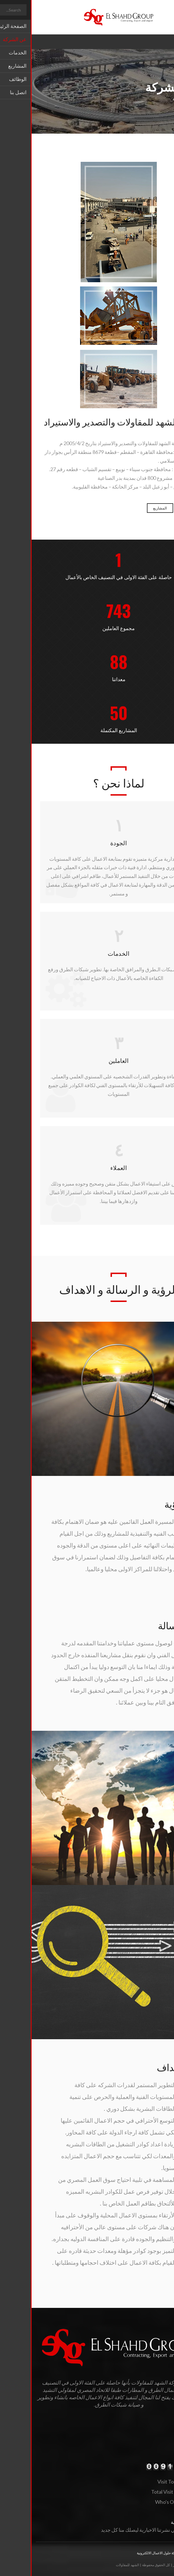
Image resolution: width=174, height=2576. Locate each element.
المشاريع (128, 508)
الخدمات (157, 508)
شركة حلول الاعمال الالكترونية (126, 2553)
